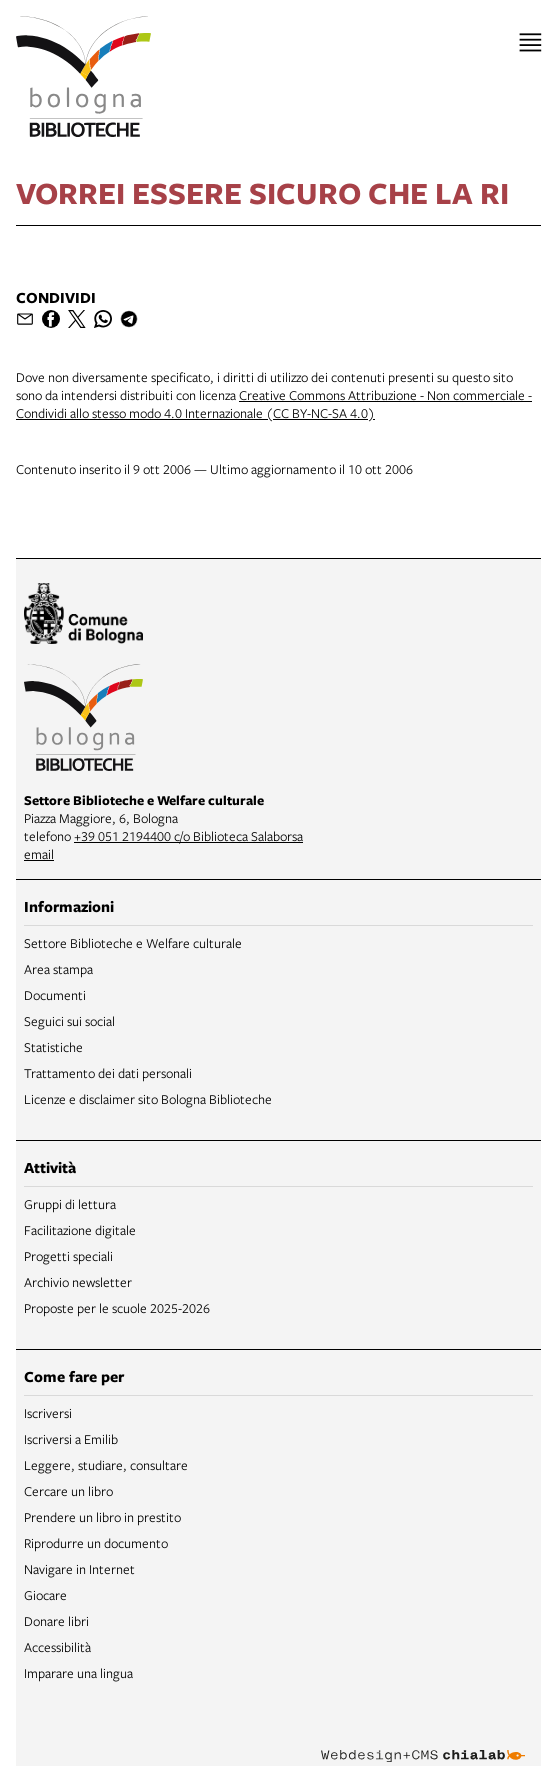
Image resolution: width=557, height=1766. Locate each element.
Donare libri (56, 1621)
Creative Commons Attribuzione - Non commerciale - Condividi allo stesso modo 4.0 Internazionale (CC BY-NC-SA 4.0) (274, 404)
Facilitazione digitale (80, 1230)
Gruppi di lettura (70, 1204)
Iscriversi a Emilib (71, 1439)
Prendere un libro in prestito (102, 1517)
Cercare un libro (68, 1491)
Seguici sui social (69, 1021)
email (39, 854)
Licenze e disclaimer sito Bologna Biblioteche (148, 1099)
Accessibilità (57, 1647)
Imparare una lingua (78, 1673)
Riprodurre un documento (96, 1543)
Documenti (55, 995)
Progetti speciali (68, 1256)
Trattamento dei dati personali (108, 1073)
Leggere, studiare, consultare (106, 1465)
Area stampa (58, 969)
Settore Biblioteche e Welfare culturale (133, 943)
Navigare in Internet (79, 1569)
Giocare (45, 1595)
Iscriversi (48, 1413)
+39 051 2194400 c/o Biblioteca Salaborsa (188, 836)
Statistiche (53, 1047)
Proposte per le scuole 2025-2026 (117, 1308)
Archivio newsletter (78, 1282)
